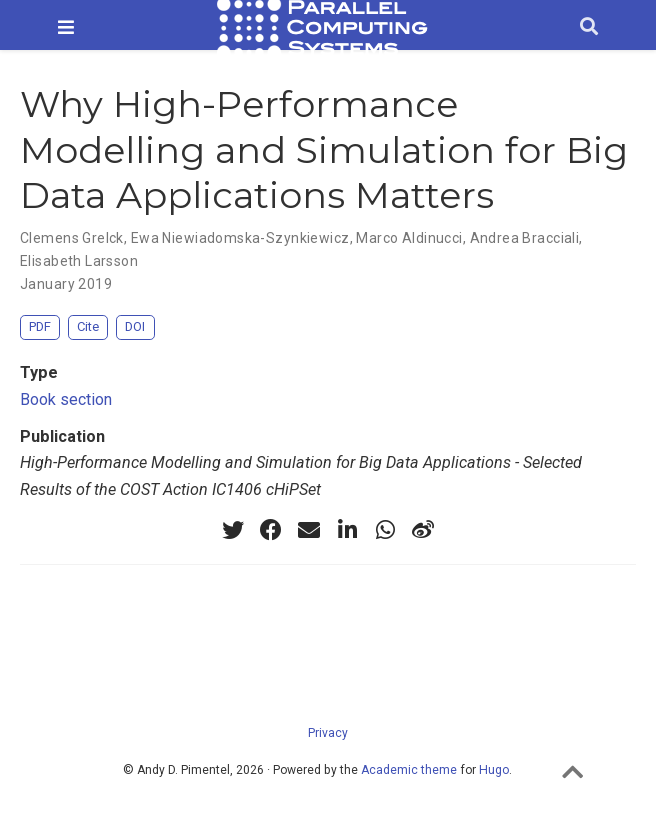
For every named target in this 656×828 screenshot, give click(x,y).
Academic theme (409, 770)
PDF (40, 326)
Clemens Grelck (72, 238)
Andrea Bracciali (525, 238)
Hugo (494, 770)
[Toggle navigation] (66, 27)
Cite (88, 326)
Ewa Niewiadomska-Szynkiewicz (240, 238)
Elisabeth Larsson (79, 261)
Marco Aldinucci (409, 238)
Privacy (328, 733)
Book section (66, 399)
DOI (135, 326)
